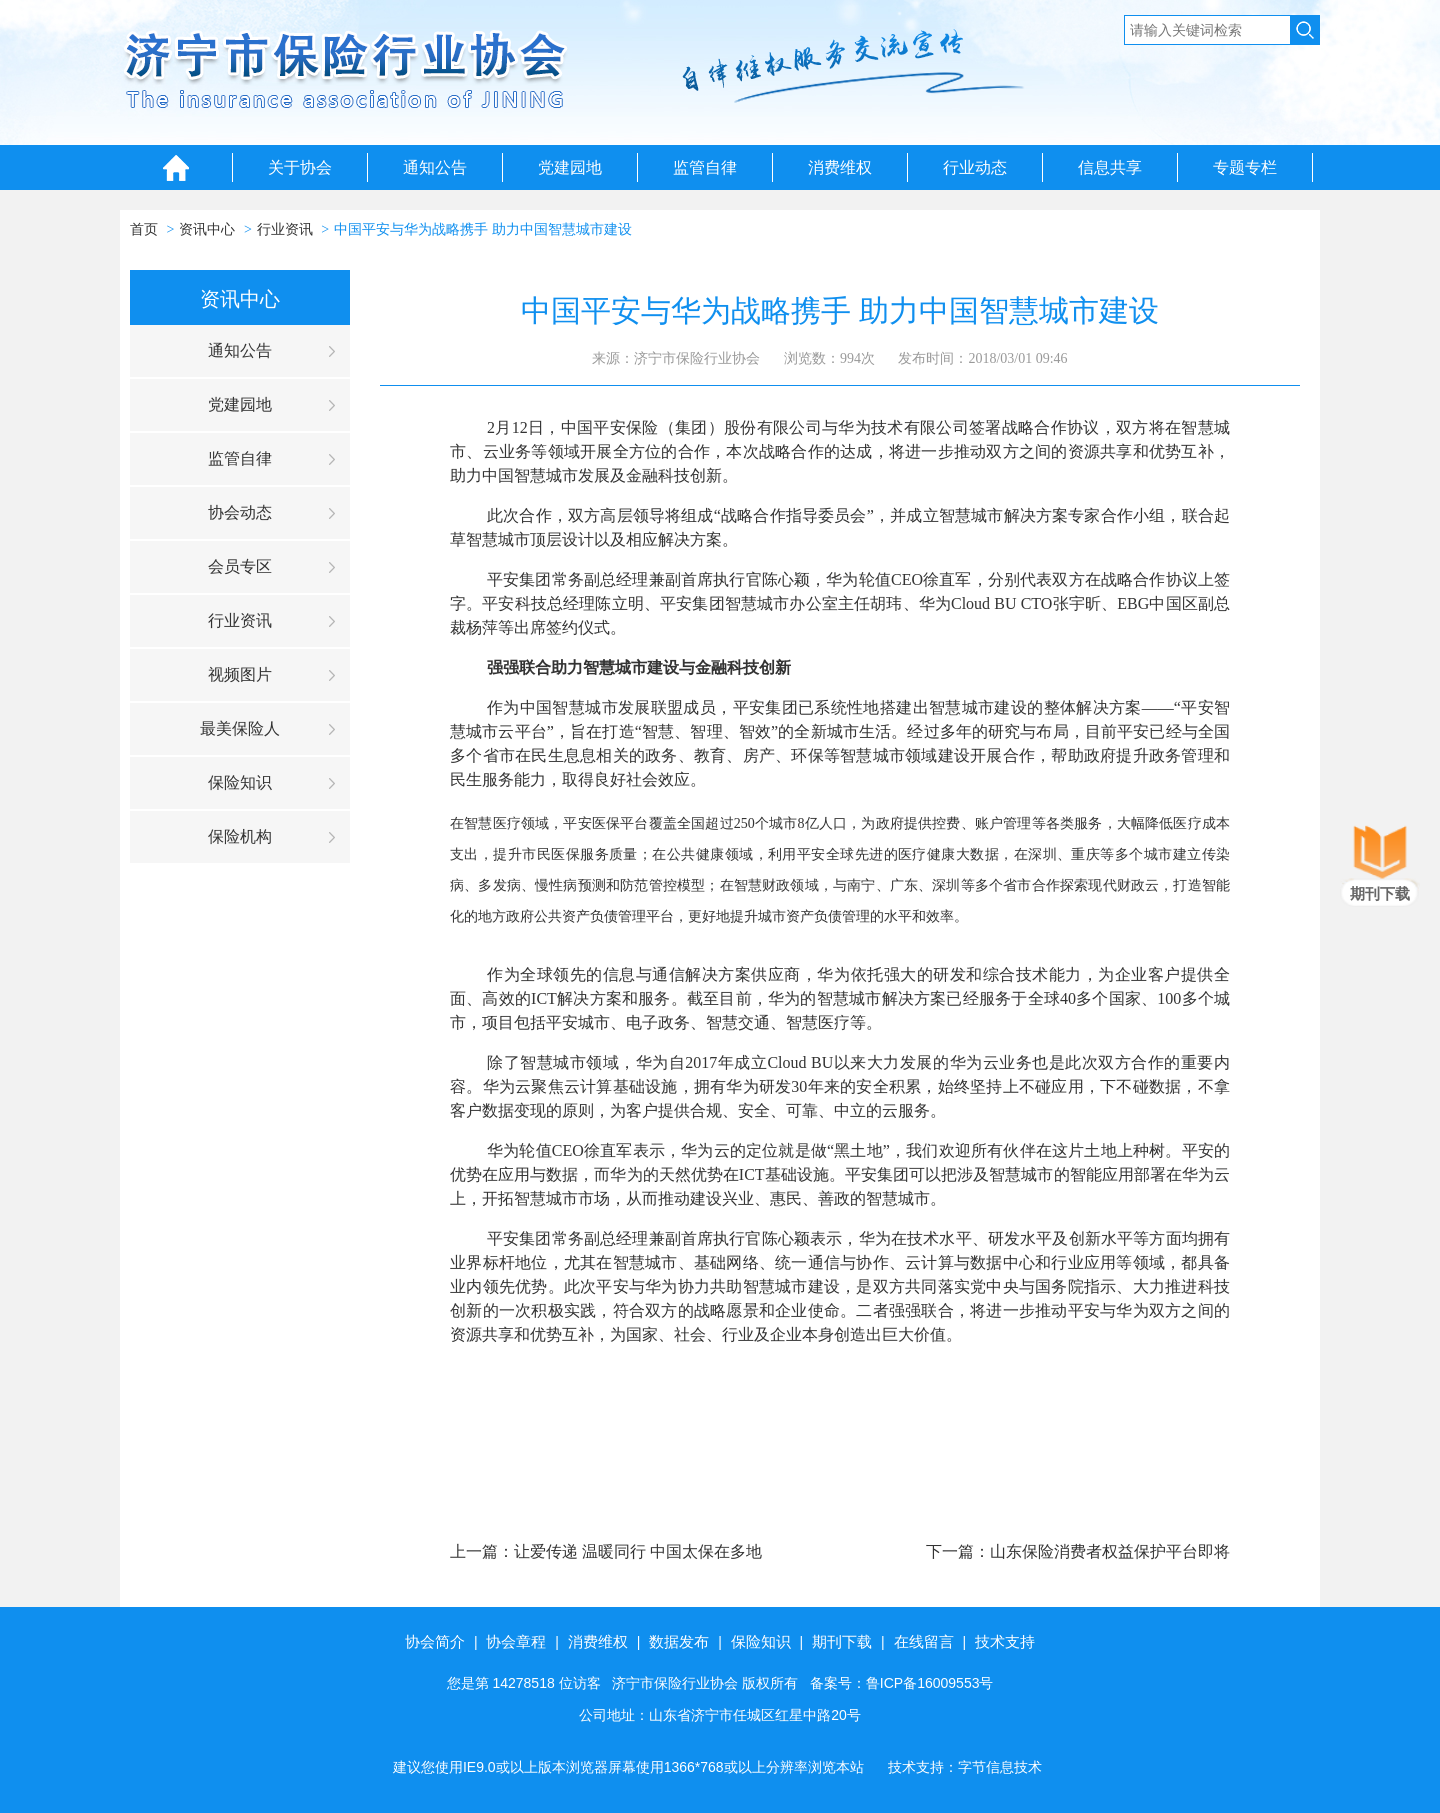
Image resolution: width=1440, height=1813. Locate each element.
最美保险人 (240, 728)
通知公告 (435, 167)
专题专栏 (1245, 167)
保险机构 (240, 836)
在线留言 (924, 1641)
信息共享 (1110, 167)
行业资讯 (285, 229)
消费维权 (840, 167)
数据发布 (679, 1641)
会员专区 (240, 566)
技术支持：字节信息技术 (965, 1767)
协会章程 (516, 1641)
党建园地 (570, 167)
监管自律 (705, 167)
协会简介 (435, 1641)
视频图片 (240, 674)
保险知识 (240, 782)
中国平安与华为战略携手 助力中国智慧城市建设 (483, 229)
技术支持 (1005, 1641)
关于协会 (300, 167)
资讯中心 (207, 229)
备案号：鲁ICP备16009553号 (902, 1683)
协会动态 (240, 512)
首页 (144, 229)
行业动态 (975, 167)
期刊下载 (842, 1641)
